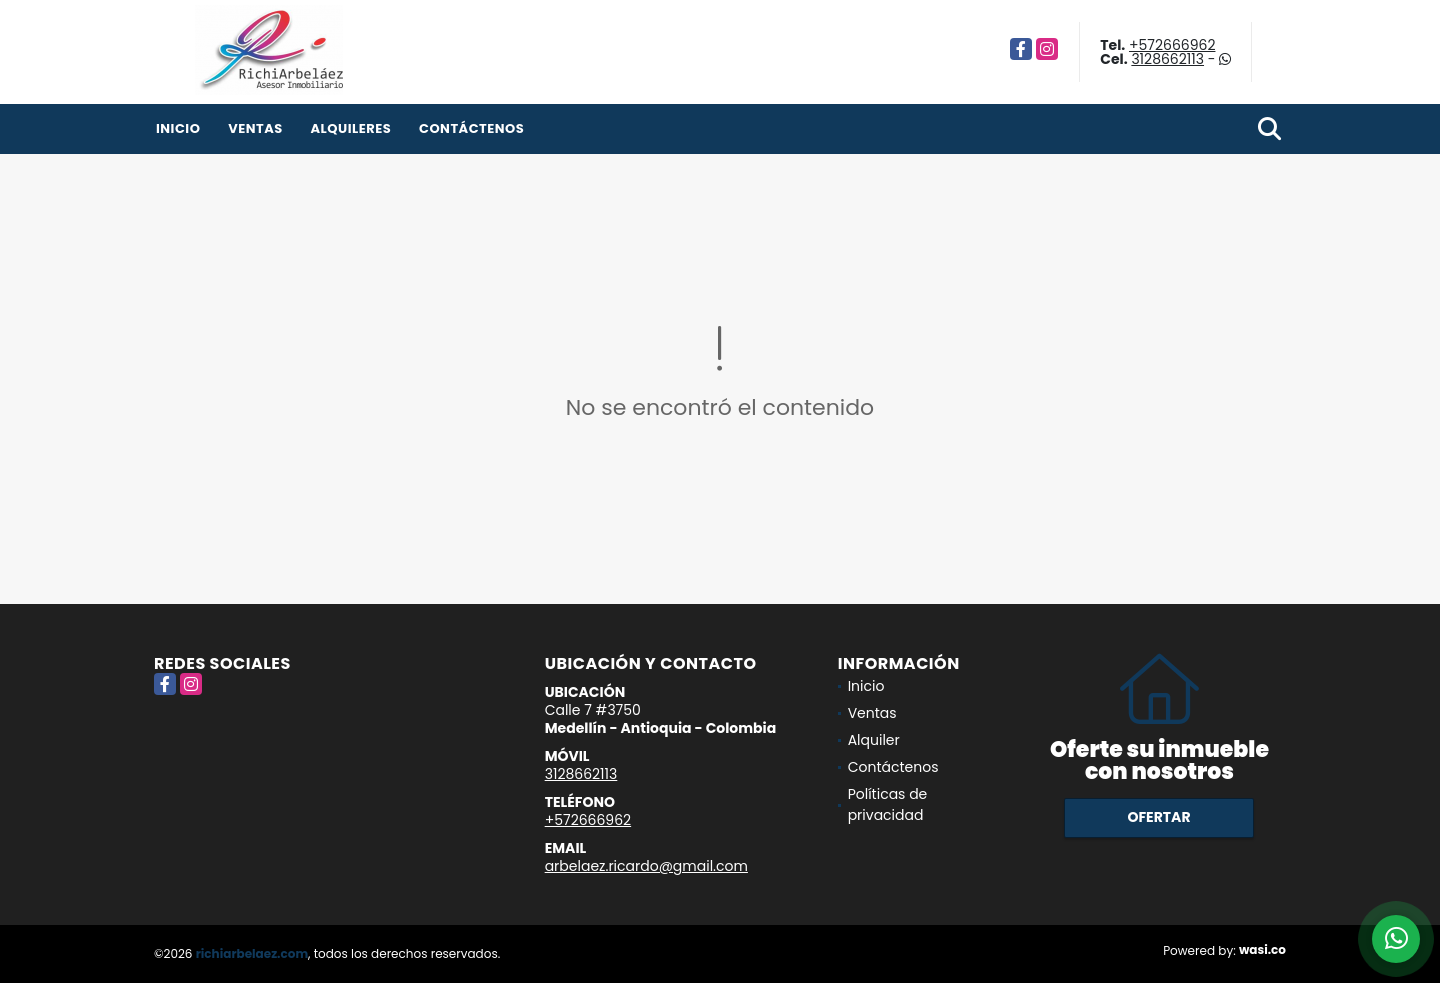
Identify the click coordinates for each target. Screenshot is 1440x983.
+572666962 (1172, 45)
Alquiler (874, 740)
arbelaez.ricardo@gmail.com (646, 866)
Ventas (255, 128)
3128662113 (1167, 59)
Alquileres (350, 128)
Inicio (178, 128)
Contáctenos (471, 128)
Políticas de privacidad (888, 804)
